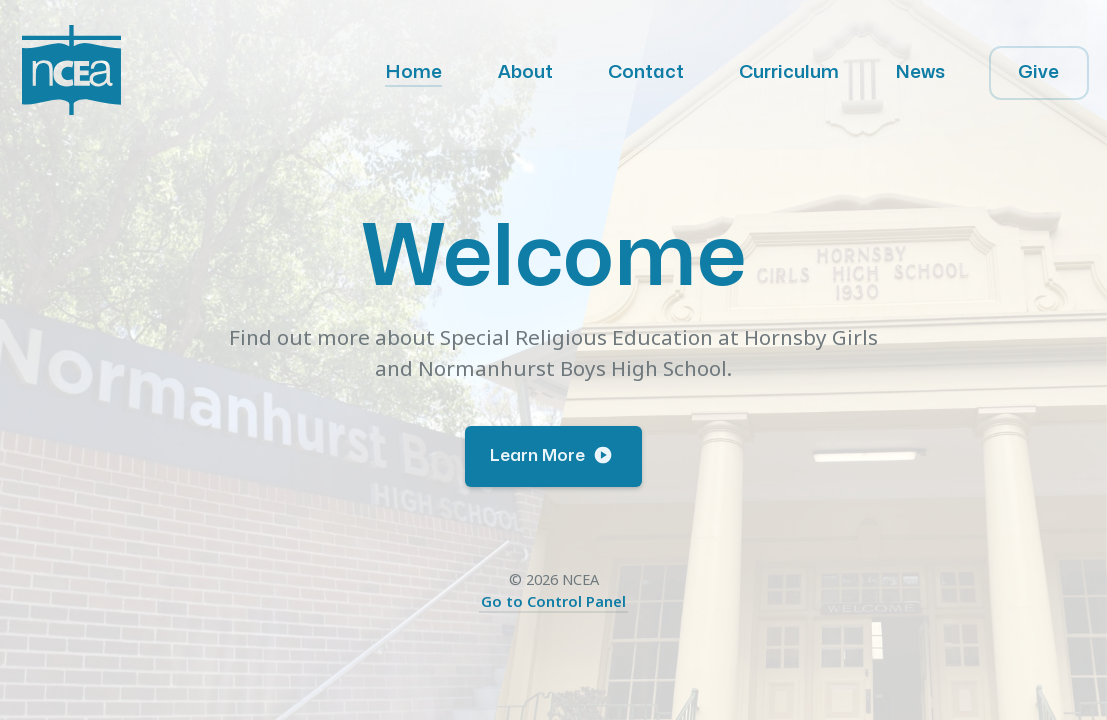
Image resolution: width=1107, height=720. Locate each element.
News (920, 72)
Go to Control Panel (553, 601)
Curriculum (789, 72)
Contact (646, 72)
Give (1038, 72)
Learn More (551, 455)
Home (413, 72)
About (525, 72)
